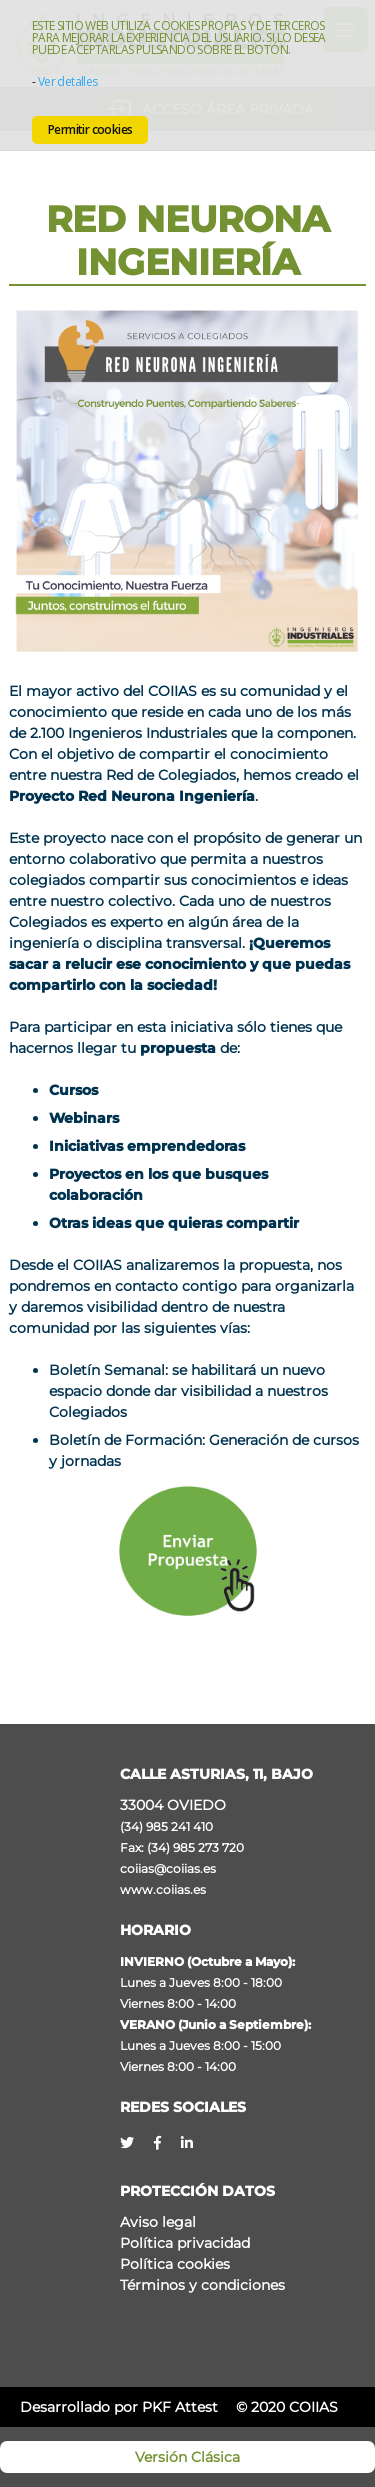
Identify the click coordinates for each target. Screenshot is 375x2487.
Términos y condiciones (202, 2285)
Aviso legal (158, 2222)
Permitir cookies (90, 129)
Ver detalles (68, 81)
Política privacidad (185, 2243)
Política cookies (175, 2264)
